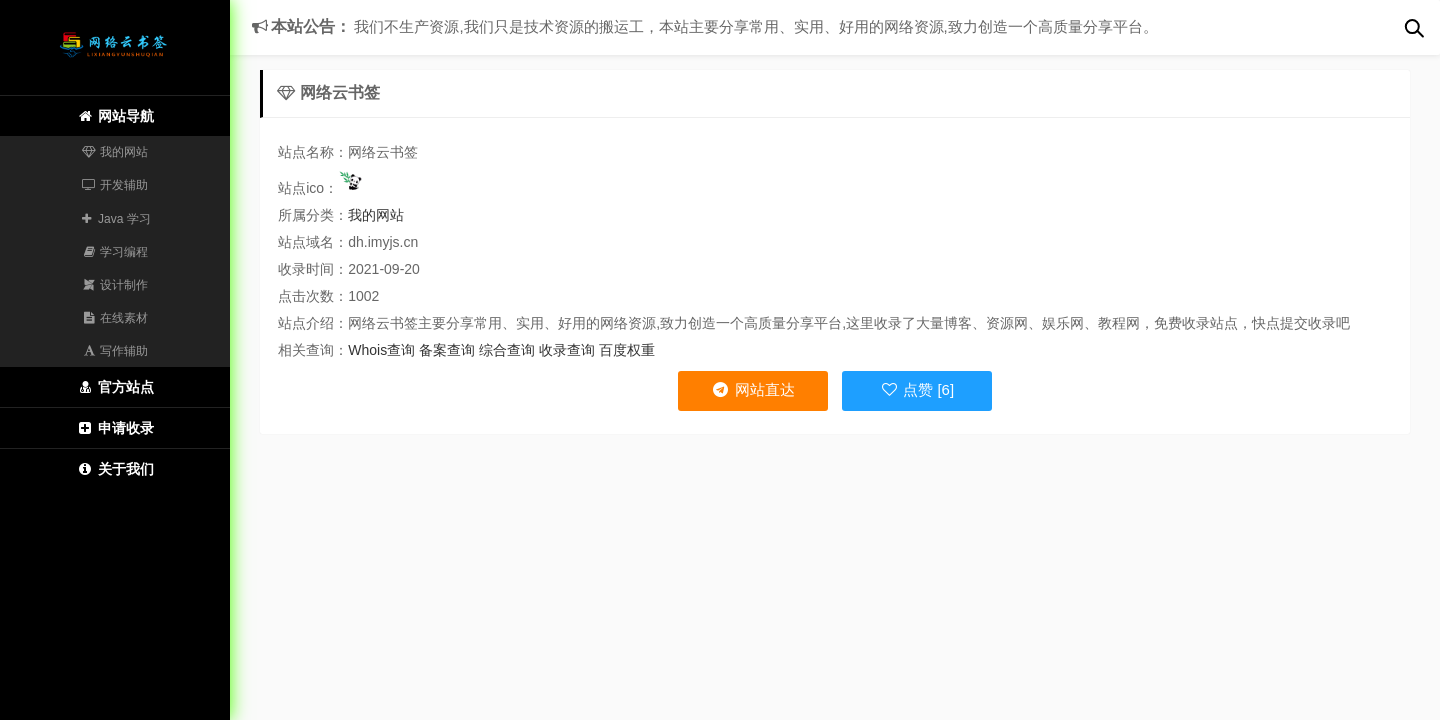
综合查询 (507, 350)
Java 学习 (114, 219)
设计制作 (115, 285)
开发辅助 (115, 185)
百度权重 (627, 350)
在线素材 (115, 318)
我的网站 (115, 152)
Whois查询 (381, 350)
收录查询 (567, 350)
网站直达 (752, 389)
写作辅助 (115, 351)
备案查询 (447, 350)
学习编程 (115, 252)
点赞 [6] (917, 389)
